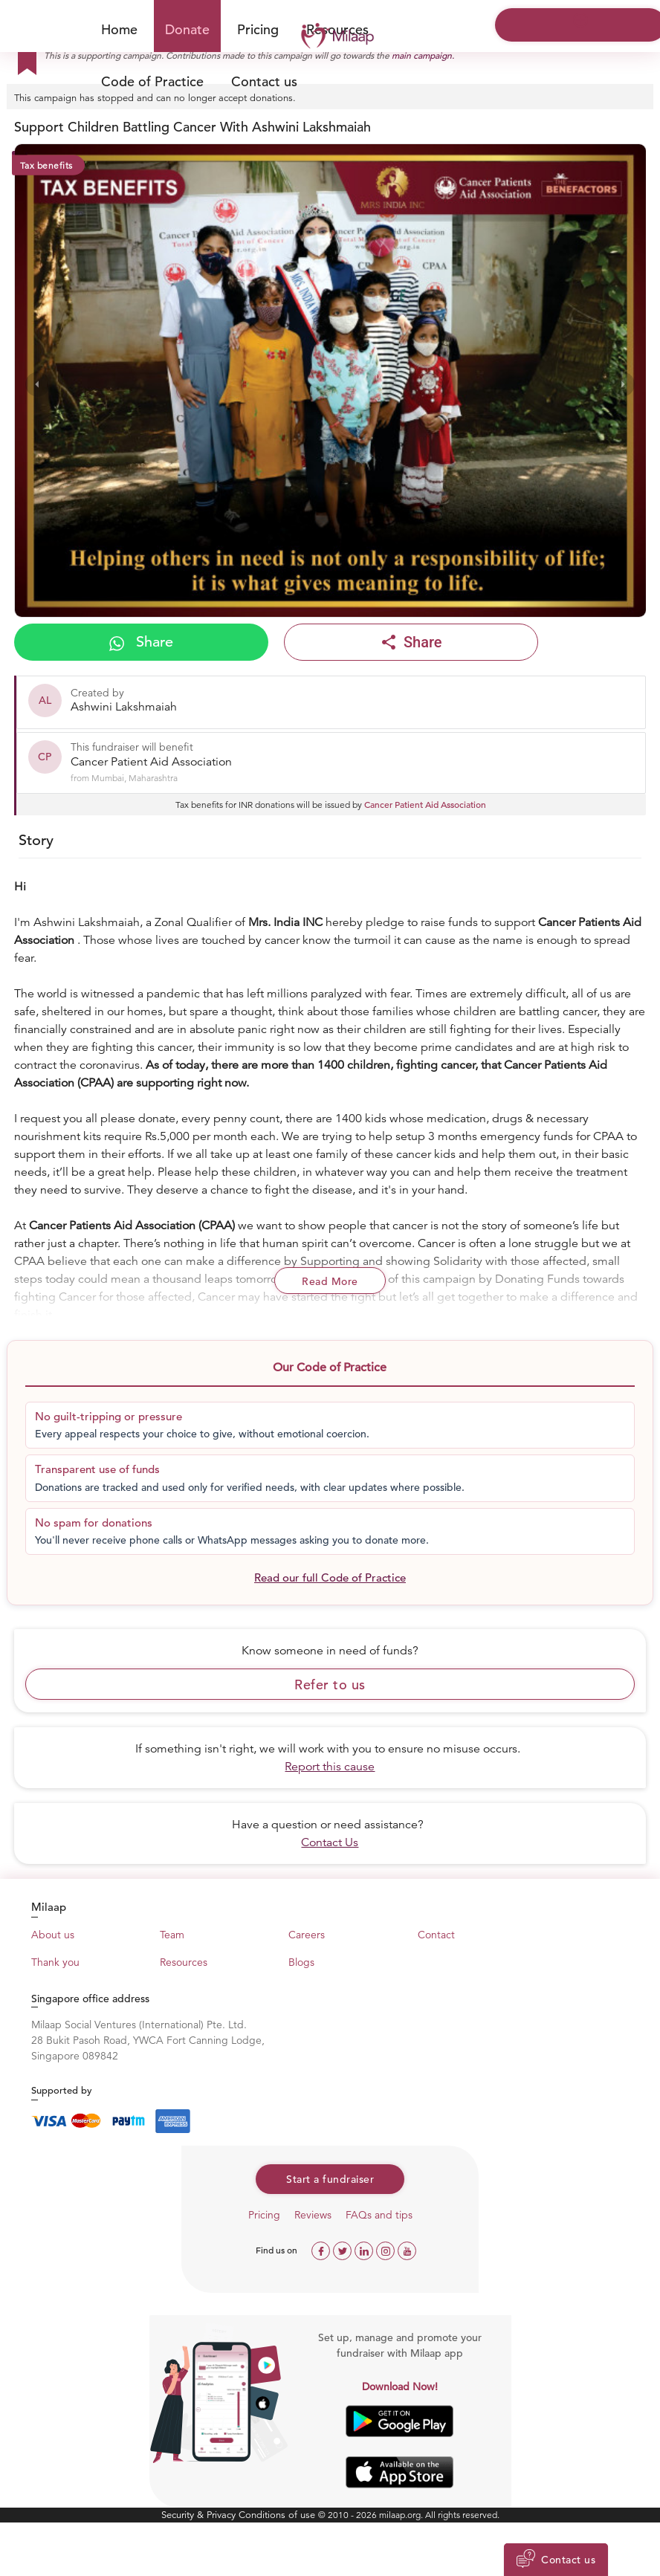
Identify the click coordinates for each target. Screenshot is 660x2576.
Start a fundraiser (330, 2179)
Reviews (312, 2214)
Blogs (301, 1962)
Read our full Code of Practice (330, 1577)
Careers (306, 1934)
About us (52, 1934)
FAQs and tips (379, 2214)
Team (172, 1934)
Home (119, 29)
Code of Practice (152, 81)
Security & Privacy (200, 2514)
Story (36, 840)
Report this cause (330, 1766)
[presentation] (37, 384)
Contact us (264, 81)
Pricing (258, 29)
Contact (436, 1934)
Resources (183, 1962)
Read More (330, 1281)
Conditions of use (278, 2514)
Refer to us (330, 1684)
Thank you (55, 1962)
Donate (187, 29)
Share (141, 641)
